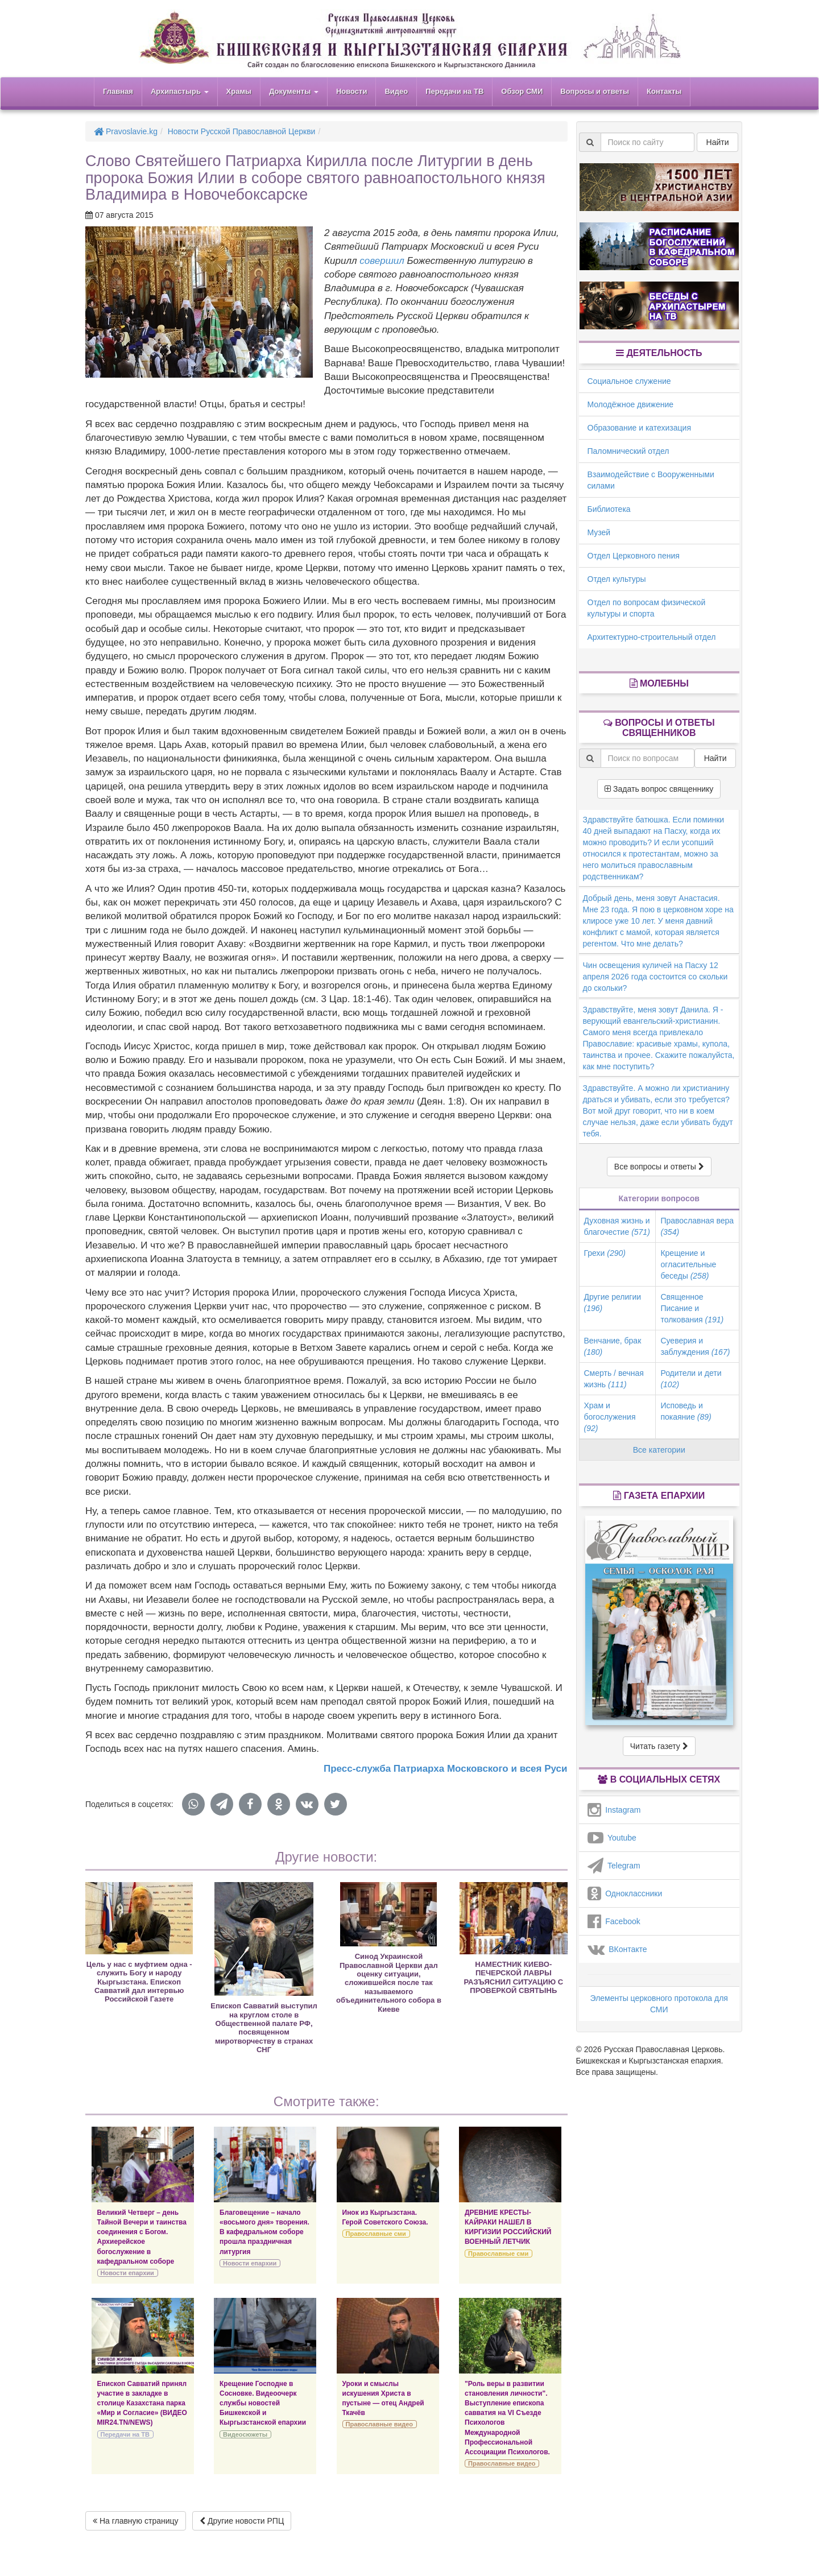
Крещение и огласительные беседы (688, 1264)
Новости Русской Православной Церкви (242, 131)
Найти (717, 142)
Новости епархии (127, 2272)
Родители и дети (690, 1378)
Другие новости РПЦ (242, 2520)
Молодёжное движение (631, 404)
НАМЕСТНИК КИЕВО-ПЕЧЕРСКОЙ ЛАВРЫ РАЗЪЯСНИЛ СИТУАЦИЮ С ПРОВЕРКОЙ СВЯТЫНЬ (513, 1977)
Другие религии (613, 1302)
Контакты (664, 91)
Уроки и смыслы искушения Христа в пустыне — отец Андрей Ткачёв (383, 2398)
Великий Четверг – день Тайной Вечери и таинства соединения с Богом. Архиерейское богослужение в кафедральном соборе (142, 2237)
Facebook (614, 1921)
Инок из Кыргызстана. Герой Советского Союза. (385, 2217)
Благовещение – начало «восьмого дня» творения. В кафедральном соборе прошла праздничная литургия (264, 2232)
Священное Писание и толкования (691, 1308)
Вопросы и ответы (594, 91)
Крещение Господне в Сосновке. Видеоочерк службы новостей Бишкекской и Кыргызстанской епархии (263, 2403)
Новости (351, 91)
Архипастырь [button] (180, 91)
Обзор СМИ (522, 91)
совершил (381, 260)
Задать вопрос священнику (659, 788)
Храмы (239, 91)
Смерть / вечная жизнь (614, 1378)
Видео (396, 91)
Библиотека (609, 509)
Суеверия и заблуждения (695, 1346)
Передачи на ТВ (454, 91)
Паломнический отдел (628, 451)
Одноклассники (625, 1893)
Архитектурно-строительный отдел (652, 637)
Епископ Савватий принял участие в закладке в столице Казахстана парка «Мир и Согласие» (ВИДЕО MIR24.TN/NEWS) (142, 2403)
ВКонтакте (617, 1949)
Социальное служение (629, 381)
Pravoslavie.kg (126, 131)
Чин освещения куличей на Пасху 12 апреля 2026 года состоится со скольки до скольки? (655, 977)
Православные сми (376, 2233)
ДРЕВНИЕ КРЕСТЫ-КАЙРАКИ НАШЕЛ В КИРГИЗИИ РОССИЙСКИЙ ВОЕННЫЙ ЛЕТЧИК (508, 2227)
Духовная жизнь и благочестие (617, 1226)
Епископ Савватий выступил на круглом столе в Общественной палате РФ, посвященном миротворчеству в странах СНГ (263, 2028)
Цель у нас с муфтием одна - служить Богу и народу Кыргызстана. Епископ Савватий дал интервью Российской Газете (139, 1982)
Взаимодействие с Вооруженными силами (651, 480)
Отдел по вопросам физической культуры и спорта (647, 608)
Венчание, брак (613, 1346)
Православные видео (379, 2424)
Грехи (605, 1253)
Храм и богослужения (610, 1417)
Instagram (614, 1810)
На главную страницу (136, 2520)
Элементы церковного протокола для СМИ (659, 2004)
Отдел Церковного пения (634, 555)
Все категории (659, 1449)
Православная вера (697, 1226)
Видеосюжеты (245, 2434)
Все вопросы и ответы (659, 1166)
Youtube (612, 1838)
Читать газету (659, 1746)
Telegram (614, 1866)
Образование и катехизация (639, 427)
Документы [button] (293, 91)
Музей (599, 532)
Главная (118, 91)
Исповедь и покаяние (685, 1411)
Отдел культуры (617, 579)
